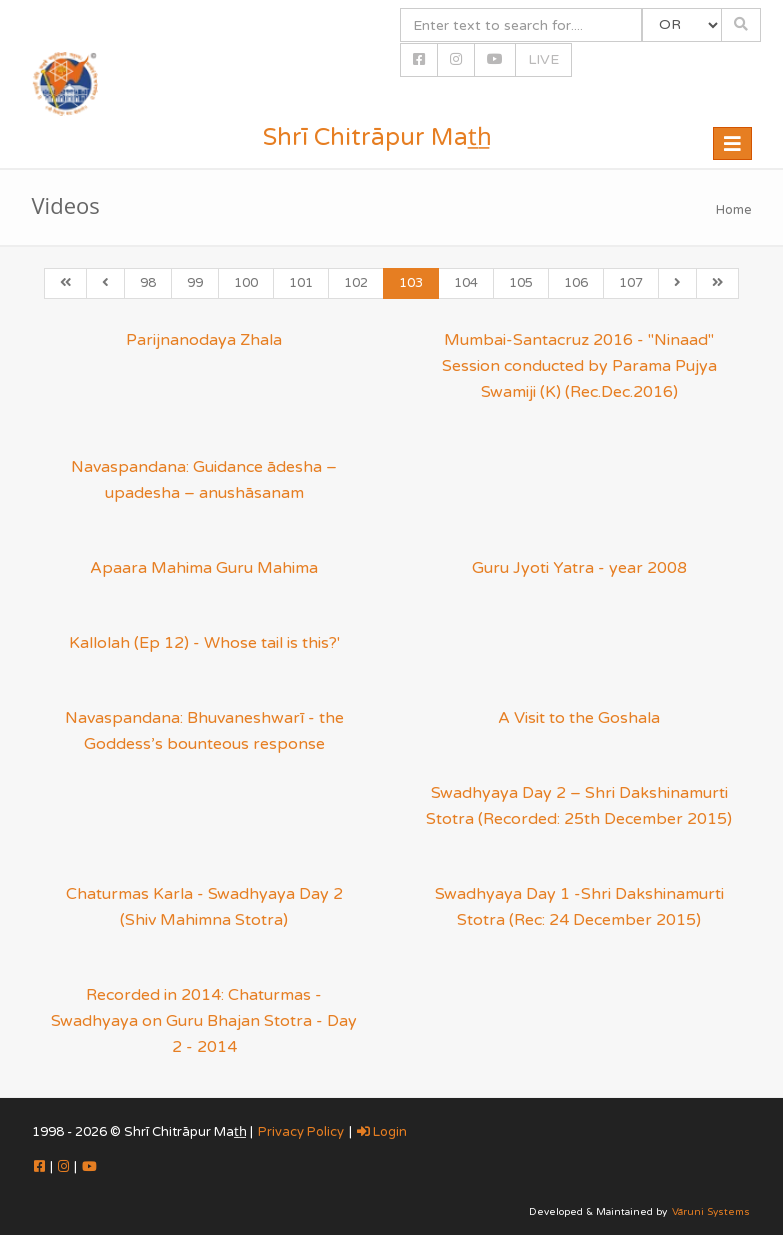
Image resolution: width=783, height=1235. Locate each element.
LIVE (543, 59)
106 (576, 283)
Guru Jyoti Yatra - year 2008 (579, 568)
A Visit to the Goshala (579, 718)
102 (356, 283)
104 (466, 283)
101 (301, 283)
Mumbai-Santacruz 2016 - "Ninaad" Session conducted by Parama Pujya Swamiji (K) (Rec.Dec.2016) (579, 366)
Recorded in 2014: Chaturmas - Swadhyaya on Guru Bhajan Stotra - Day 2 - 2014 (204, 1021)
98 (148, 283)
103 (411, 283)
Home (734, 210)
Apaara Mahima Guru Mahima (204, 568)
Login (382, 1132)
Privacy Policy (301, 1132)
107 (631, 283)
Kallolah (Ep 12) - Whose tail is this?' (204, 643)
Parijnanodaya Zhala (204, 340)
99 (195, 283)
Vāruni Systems (711, 1212)
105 (521, 283)
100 (246, 283)
